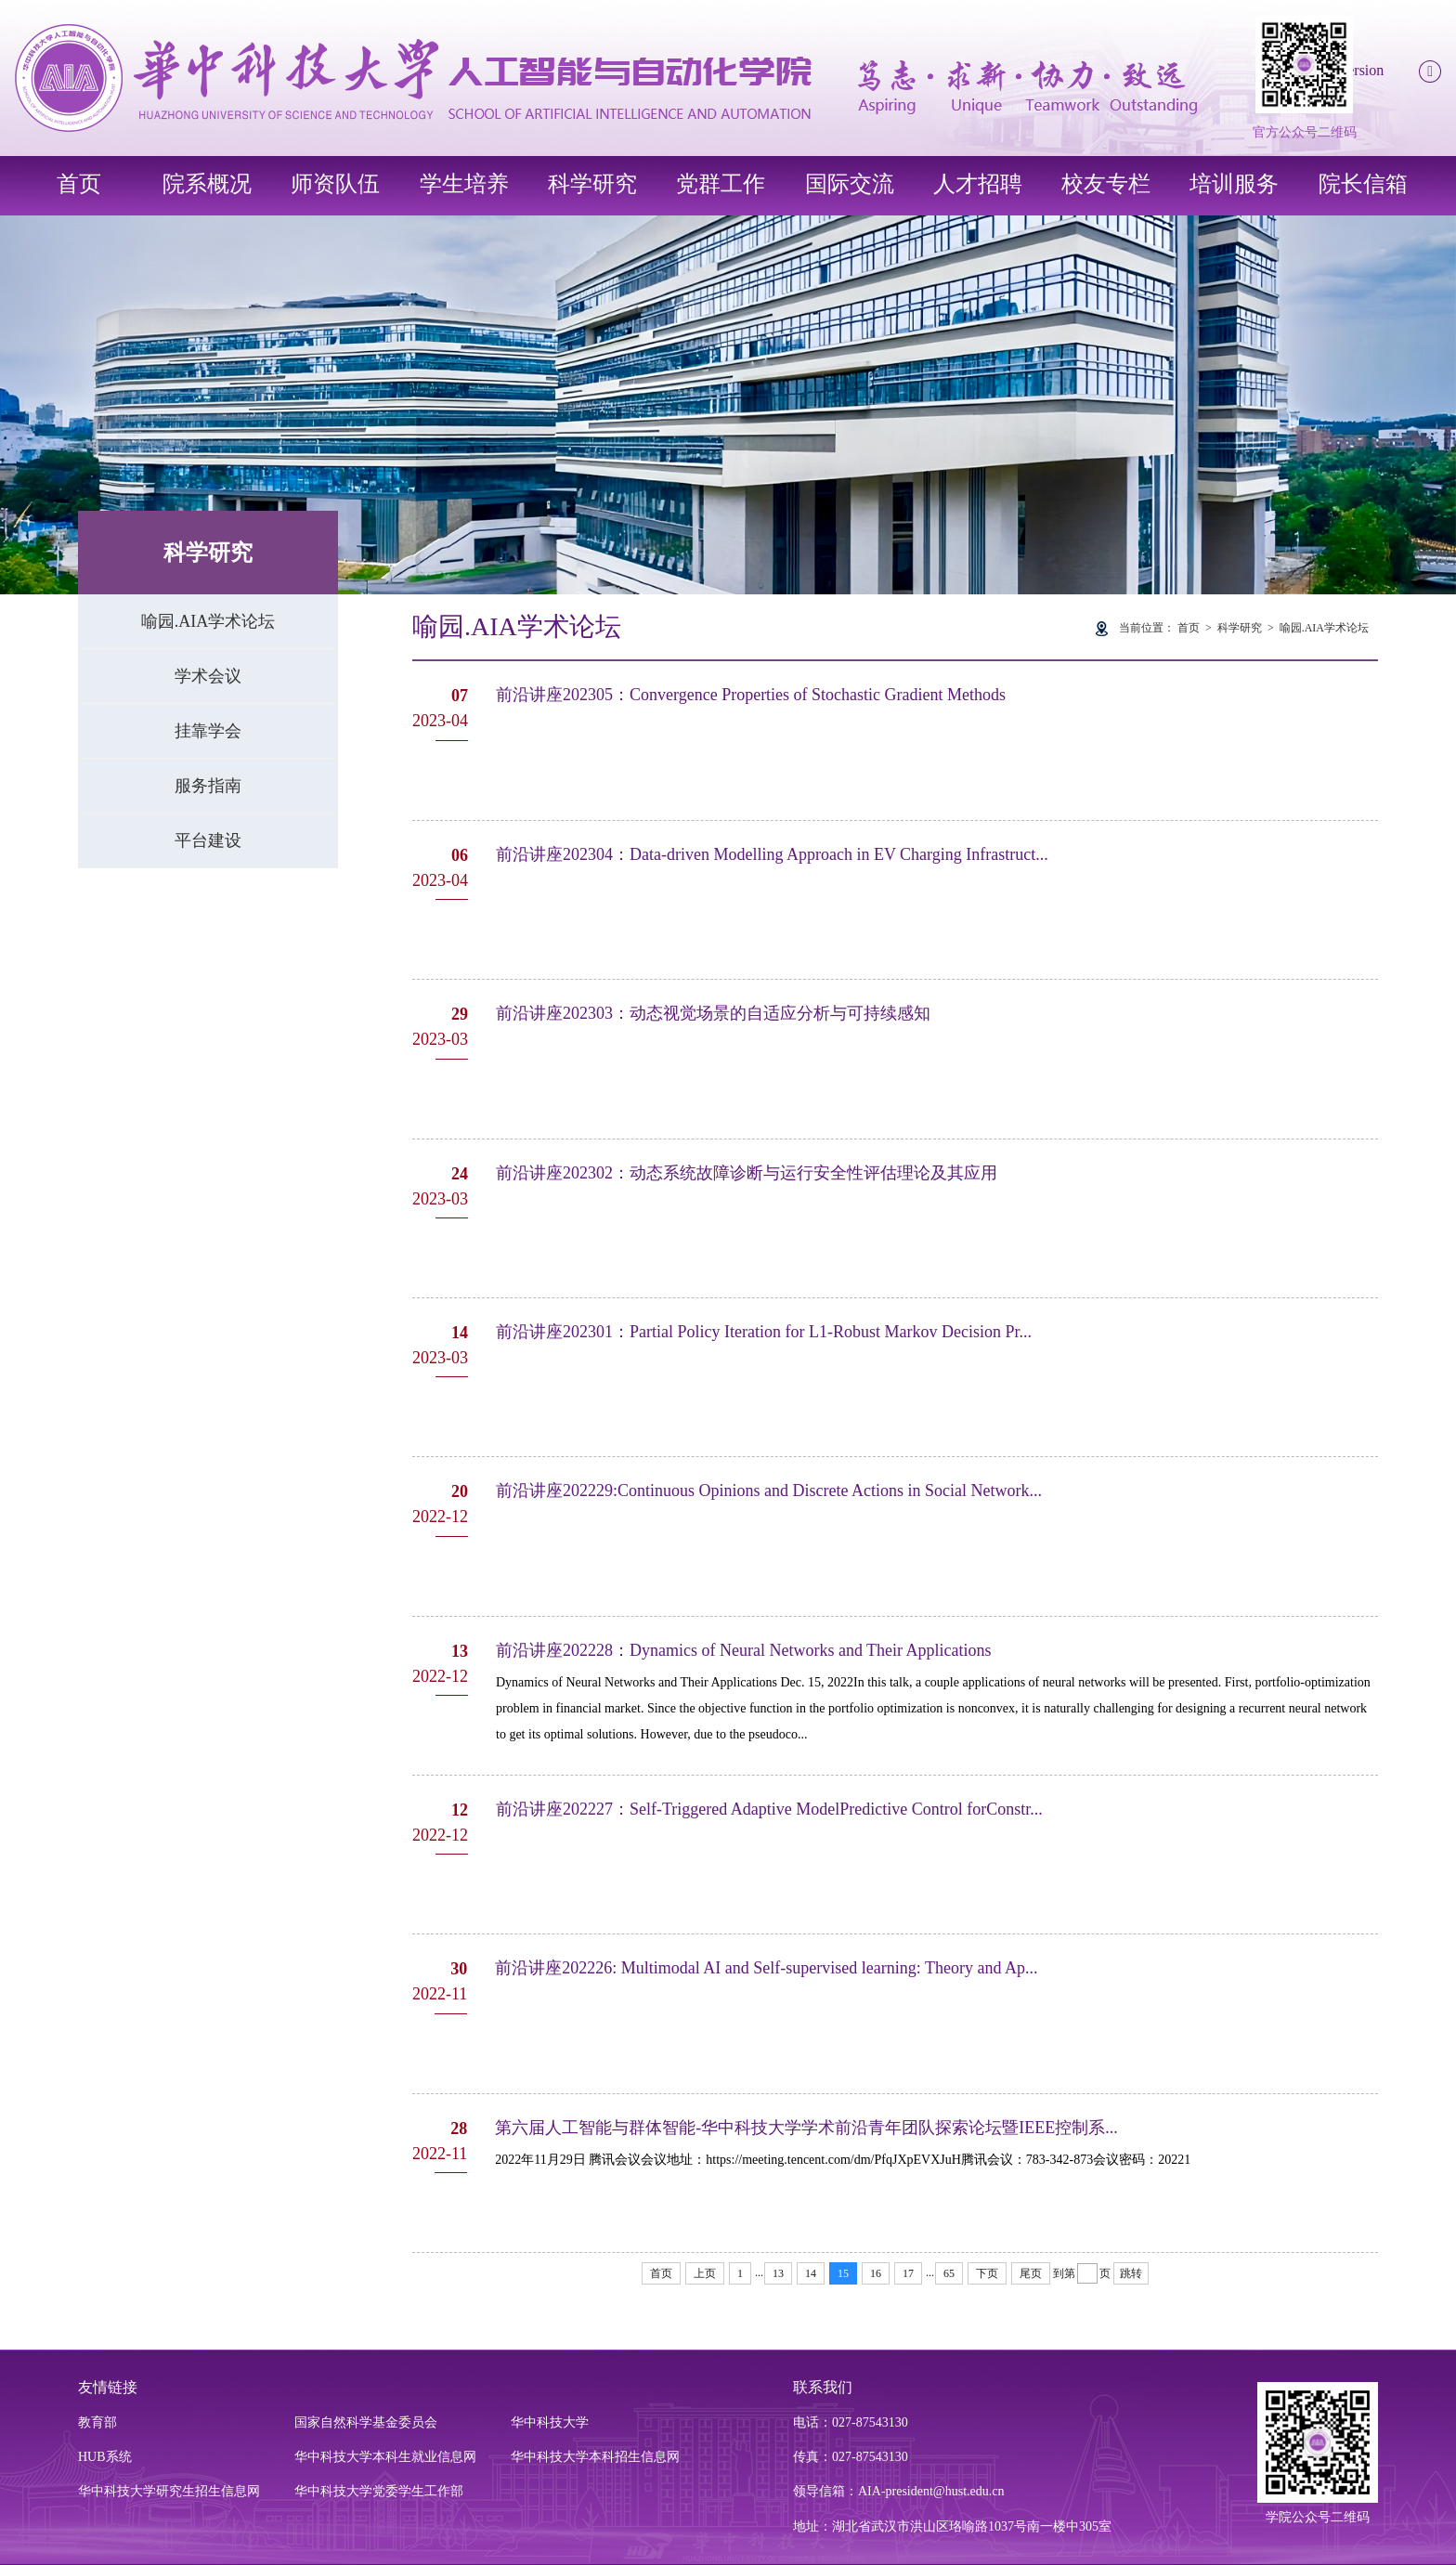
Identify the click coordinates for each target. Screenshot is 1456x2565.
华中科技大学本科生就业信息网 (385, 2457)
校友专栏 (1105, 184)
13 (778, 2273)
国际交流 (849, 184)
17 (908, 2273)
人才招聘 (977, 184)
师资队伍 (335, 184)
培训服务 (1234, 184)
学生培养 (464, 184)
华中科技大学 (550, 2422)
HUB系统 (105, 2457)
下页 (987, 2273)
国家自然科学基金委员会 (365, 2422)
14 (810, 2273)
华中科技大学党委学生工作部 (378, 2491)
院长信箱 (1363, 184)
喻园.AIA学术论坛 (208, 621)
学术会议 (208, 676)
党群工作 (720, 184)
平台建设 (208, 840)
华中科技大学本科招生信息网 (595, 2457)
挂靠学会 (208, 731)
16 (875, 2273)
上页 (705, 2273)
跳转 (1131, 2273)
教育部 (97, 2422)
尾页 (1031, 2273)
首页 (79, 184)
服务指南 (208, 785)
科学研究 (592, 184)
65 (949, 2273)
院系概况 (207, 184)
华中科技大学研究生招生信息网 (169, 2491)
